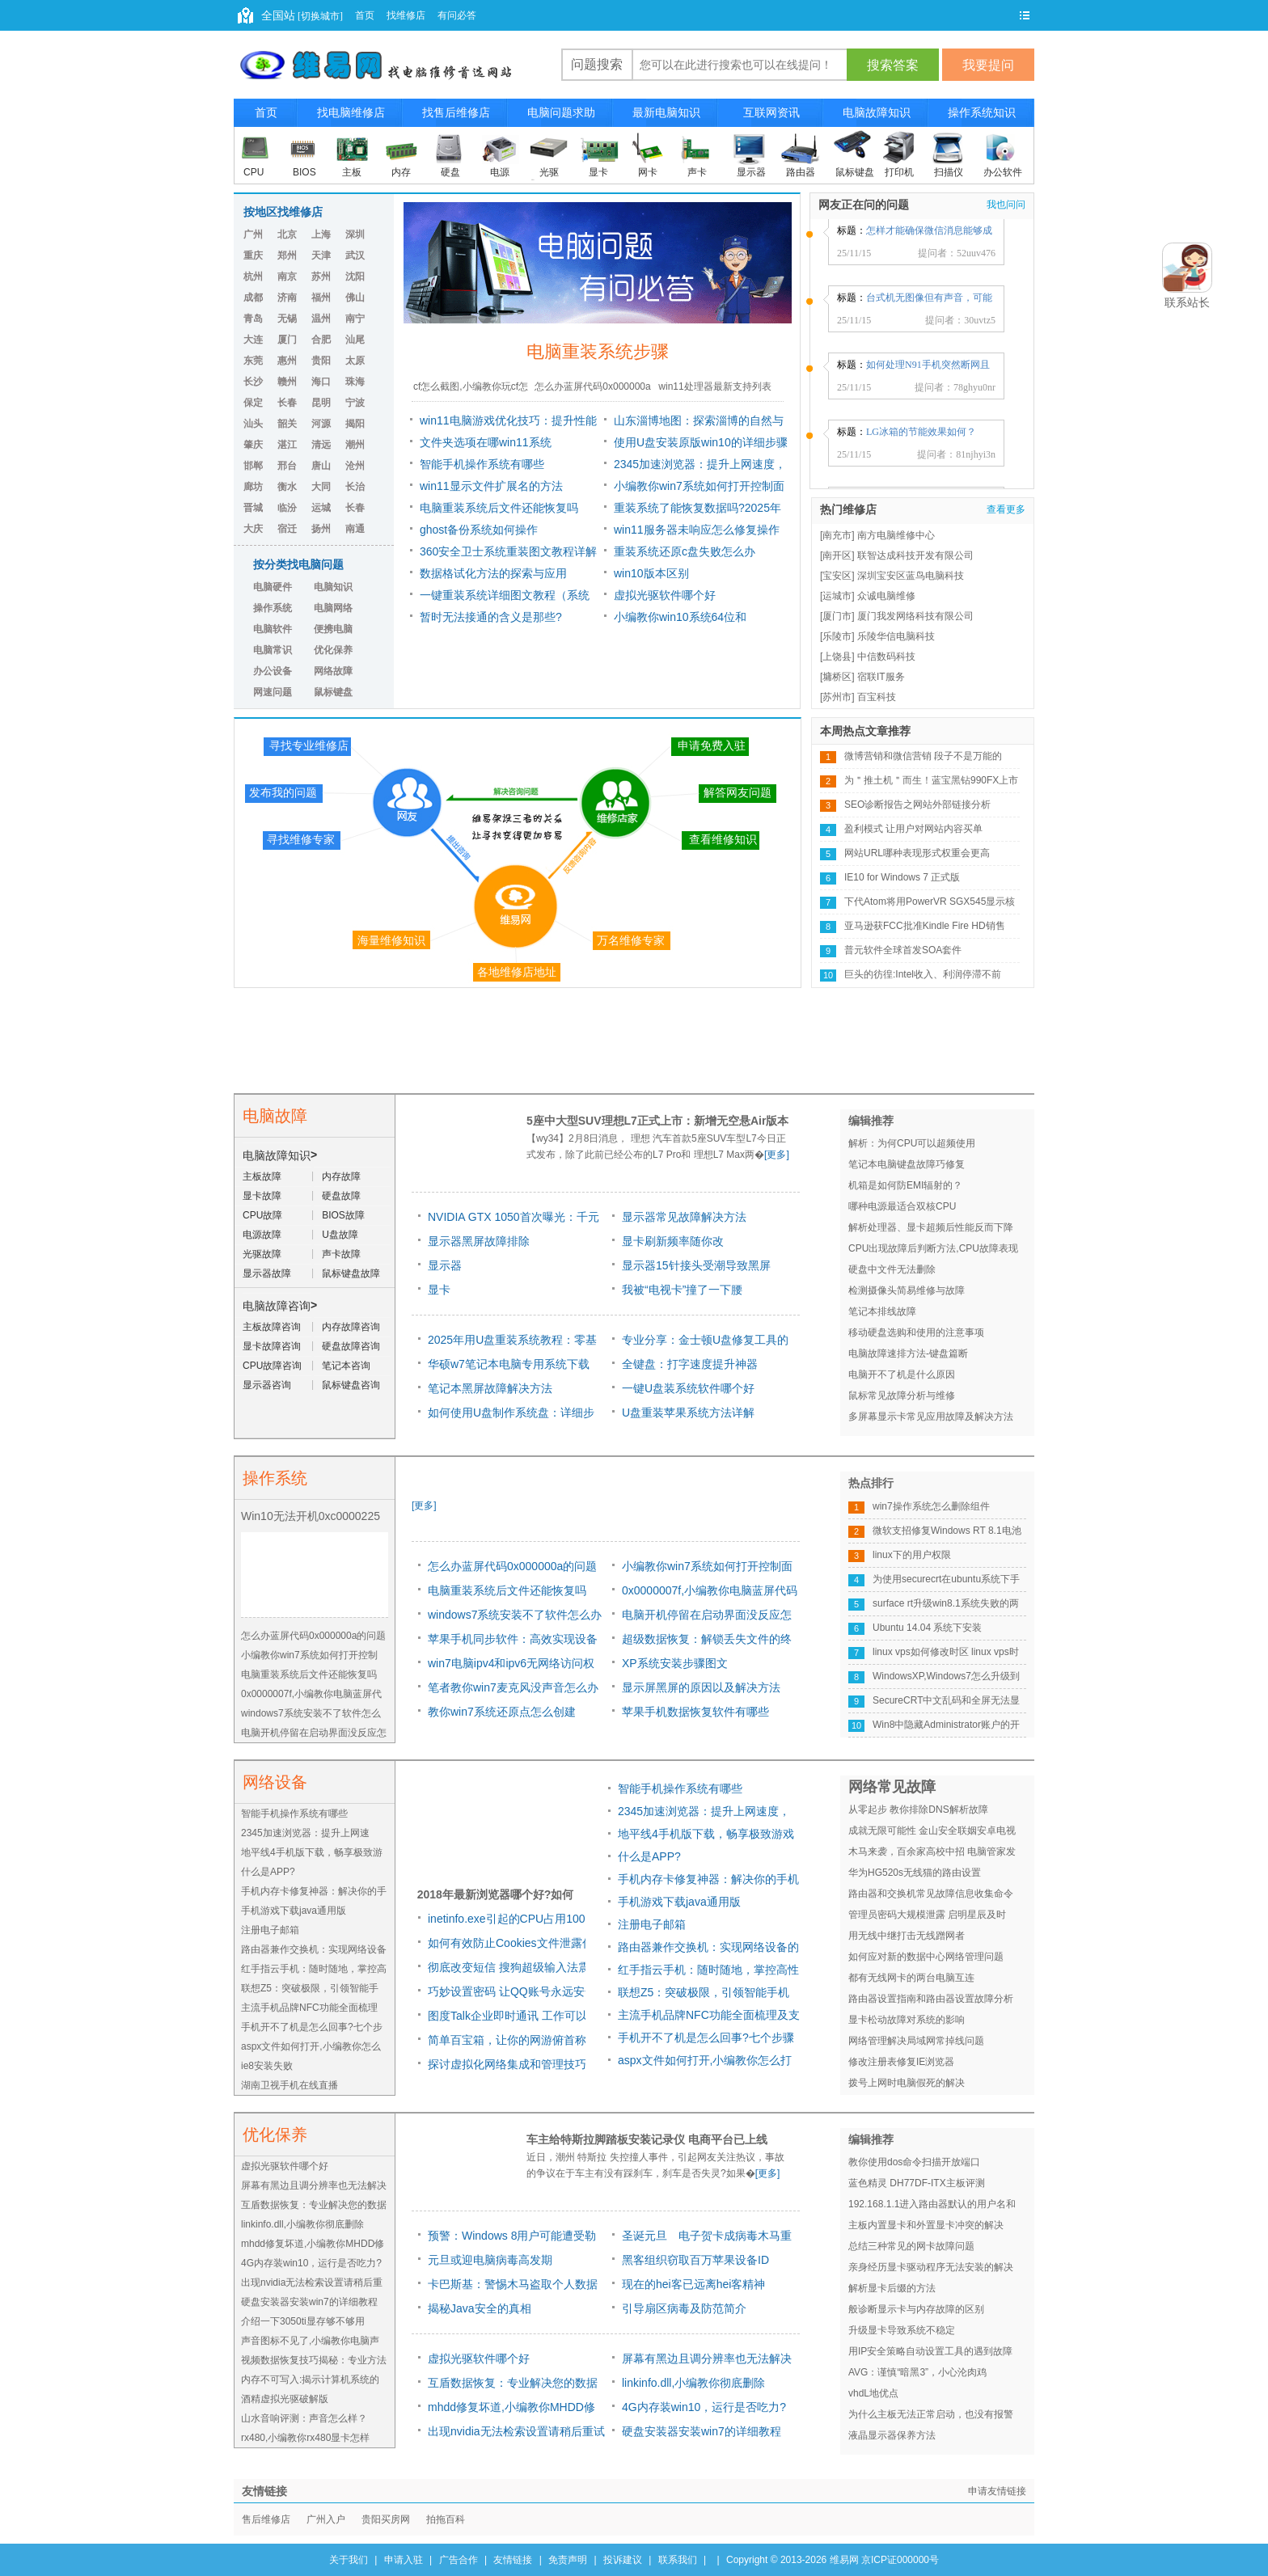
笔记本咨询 (346, 1365)
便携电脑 (333, 629)
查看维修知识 (723, 839)
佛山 (355, 297)
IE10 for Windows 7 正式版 (902, 877)
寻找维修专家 (301, 839)
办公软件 (1002, 172)
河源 (321, 423)
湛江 (287, 444)
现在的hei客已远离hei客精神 (693, 2284)
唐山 (321, 465)
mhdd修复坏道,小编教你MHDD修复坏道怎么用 (511, 2410)
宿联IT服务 (881, 676)
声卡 (697, 172)
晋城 (253, 507)
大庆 (253, 528)
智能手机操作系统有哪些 (482, 464)
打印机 (899, 172)
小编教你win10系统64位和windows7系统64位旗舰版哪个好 (696, 619)
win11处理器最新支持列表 (714, 386)
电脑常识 (272, 650)
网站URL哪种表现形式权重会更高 (917, 853)
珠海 (355, 381)
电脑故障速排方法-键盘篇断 (908, 1353)
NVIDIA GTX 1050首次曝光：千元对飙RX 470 (513, 1219)
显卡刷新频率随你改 (673, 1241)
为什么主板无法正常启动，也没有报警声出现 (930, 2417)
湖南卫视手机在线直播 (289, 2085)
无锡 (287, 318)
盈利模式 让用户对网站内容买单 (913, 828)
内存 (401, 172)
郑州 (287, 255)
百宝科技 (876, 697)
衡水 (287, 486)
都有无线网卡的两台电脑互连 (911, 1977)
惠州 (287, 360)
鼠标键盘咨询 (351, 1385)
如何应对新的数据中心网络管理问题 (926, 1956)
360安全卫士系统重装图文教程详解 (508, 551)
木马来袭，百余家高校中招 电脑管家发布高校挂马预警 (932, 1854)
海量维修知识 (391, 940)
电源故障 (262, 1234)
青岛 (253, 318)
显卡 (598, 172)
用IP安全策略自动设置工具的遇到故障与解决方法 (930, 2354)
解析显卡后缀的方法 (892, 2288)
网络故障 (333, 671)
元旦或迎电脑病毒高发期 (490, 2259)
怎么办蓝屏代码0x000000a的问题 (592, 391)
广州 (253, 234)
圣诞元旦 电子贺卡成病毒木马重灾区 (707, 2238)
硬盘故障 (341, 1195)
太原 (355, 360)
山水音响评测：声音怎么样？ (304, 2418)
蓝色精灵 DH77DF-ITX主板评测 (916, 2183)
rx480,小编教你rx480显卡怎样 (305, 2437)
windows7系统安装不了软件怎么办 (515, 1614)
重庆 (253, 255)
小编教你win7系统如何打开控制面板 (699, 488)
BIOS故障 (343, 1215)
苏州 (321, 276)
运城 (321, 507)
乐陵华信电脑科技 (896, 636)
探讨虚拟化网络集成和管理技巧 (507, 2064)
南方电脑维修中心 (896, 535)
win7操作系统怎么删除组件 (931, 1506)
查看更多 (1006, 509)
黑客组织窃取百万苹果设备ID (695, 2259)
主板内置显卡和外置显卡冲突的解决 (926, 2225)
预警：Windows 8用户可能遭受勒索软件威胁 (512, 2238)
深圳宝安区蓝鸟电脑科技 (910, 575)
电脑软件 (272, 629)
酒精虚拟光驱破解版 (284, 2399)
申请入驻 (403, 2559)
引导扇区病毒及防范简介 (684, 2308)
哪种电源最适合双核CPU (902, 1206)
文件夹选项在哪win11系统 (486, 442)
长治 (355, 486)
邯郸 (253, 465)
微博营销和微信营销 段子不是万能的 (923, 756)
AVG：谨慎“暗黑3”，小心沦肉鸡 (917, 2372)
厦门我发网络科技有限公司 (915, 616)
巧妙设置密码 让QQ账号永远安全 (512, 1991)
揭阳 (355, 423)
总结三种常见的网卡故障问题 (911, 2246)
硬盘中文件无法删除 (892, 1269)
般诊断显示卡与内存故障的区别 (916, 2309)
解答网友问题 (737, 792)
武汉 (355, 255)
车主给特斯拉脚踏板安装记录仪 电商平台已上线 (646, 2139)
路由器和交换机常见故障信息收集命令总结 (930, 1896)
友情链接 (512, 2559)
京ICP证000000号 (900, 2559)
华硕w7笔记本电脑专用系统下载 (509, 1364)
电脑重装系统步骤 (597, 351)
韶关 (287, 423)
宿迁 (287, 528)
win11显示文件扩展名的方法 (491, 485)
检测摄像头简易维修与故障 (906, 1290)
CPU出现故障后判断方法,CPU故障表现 (933, 1248)
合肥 (321, 339)
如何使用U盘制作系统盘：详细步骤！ (511, 1415)
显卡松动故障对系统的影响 (906, 2019)
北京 (287, 234)
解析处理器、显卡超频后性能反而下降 (930, 1227)
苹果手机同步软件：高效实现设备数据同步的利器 (513, 1641)
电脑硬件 (272, 587)
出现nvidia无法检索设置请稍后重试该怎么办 (516, 2434)
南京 (287, 276)
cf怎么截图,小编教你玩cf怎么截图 (470, 391)
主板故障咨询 (272, 1326)
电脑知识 (333, 587)
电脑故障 (275, 1116)
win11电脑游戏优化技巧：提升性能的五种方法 (508, 423)
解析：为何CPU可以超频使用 (911, 1143)
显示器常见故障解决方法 (684, 1216)
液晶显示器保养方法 (892, 2435)
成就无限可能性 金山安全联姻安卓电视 (932, 1830)
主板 (351, 172)
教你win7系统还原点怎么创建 (502, 1711)
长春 (287, 402)
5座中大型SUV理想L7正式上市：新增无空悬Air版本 (657, 1120)
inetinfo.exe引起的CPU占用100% (511, 1918)
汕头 (253, 423)
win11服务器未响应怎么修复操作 (697, 529)
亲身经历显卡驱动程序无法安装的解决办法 (930, 2269)
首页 (364, 15)
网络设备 (275, 1782)
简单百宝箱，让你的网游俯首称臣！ (518, 2039)
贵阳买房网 (385, 2519)
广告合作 (458, 2559)
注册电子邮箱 (270, 1930)
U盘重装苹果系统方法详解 (688, 1412)
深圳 (355, 234)
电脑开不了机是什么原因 (901, 1374)
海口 (321, 381)
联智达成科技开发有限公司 (915, 555)
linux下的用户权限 (912, 1554)
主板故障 (262, 1176)
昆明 (321, 402)
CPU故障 (262, 1215)
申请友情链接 (997, 2491)
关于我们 (348, 2559)
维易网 (844, 2559)
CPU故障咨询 (272, 1365)
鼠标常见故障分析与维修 (901, 1395)
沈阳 (355, 276)
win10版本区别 (651, 573)
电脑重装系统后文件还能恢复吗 (499, 507)
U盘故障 (340, 1234)
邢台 (287, 465)
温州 (321, 318)
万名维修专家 (631, 940)
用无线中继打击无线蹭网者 (906, 1935)
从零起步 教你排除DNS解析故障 (918, 1809)
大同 (321, 486)
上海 (321, 234)
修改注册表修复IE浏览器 (901, 2061)
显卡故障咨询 (272, 1346)
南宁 (355, 318)
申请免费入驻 (712, 745)
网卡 (647, 172)
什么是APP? (268, 1871)
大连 (253, 339)
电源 (499, 172)
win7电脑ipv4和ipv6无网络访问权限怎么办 (511, 1666)
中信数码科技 (886, 656)
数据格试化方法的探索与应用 (493, 573)
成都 (253, 297)
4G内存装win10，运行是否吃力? (311, 2263)
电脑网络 (333, 608)
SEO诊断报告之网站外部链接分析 (917, 804)
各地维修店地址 (516, 971)
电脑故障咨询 (277, 1305)
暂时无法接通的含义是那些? (491, 616)
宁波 (355, 402)
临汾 (287, 507)
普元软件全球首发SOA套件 (903, 950)
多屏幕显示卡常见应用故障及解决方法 (930, 1416)
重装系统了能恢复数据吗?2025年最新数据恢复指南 (697, 510)
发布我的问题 (283, 792)
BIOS (304, 172)
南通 (355, 528)
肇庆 (253, 444)
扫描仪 (948, 172)
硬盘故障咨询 (351, 1346)
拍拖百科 (445, 2519)
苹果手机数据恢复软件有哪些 (695, 1711)
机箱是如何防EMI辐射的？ (905, 1185)
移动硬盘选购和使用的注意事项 (916, 1332)
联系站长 (1187, 302)
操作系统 (272, 608)
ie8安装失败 (267, 2065)
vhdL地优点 (873, 2393)
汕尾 (355, 339)
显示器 (751, 172)
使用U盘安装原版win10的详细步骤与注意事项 (701, 445)
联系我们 (677, 2559)
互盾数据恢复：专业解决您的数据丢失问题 (513, 2385)
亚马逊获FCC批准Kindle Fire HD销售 (924, 925)
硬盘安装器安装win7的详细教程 (309, 2302)
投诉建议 (622, 2559)
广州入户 (325, 2519)
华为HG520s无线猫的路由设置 (914, 1872)
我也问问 (1006, 204)
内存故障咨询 (351, 1326)
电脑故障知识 (277, 1155)
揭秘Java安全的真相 (479, 2308)
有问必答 (456, 15)
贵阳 (321, 360)
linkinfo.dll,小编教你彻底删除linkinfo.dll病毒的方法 (693, 2385)
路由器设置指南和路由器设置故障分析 (930, 1998)
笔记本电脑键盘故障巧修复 (906, 1164)
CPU (253, 172)
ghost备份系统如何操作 (479, 529)
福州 (321, 297)
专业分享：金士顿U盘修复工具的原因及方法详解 (705, 1342)
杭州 (253, 276)
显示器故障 (267, 1273)
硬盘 (450, 172)
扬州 (321, 528)
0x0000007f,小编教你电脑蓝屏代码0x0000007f (709, 1593)
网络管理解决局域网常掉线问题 (916, 2040)
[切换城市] (319, 16)
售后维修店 (266, 2519)
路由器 (800, 172)
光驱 (549, 172)
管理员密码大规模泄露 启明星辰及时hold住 (927, 1917)
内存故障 (341, 1176)
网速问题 (272, 692)
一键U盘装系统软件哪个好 (688, 1388)
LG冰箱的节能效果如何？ (921, 438)
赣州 (287, 381)
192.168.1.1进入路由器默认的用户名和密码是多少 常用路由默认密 (932, 2206)
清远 (321, 444)
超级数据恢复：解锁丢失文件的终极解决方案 (707, 1641)
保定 (253, 402)
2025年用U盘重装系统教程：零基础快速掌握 (512, 1342)
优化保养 (333, 650)
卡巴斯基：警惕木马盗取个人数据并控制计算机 (513, 2287)
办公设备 (272, 671)
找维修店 (406, 15)
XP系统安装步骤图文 (675, 1663)
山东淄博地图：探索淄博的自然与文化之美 (699, 423)
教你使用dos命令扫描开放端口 (914, 2162)
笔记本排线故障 (882, 1311)
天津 (321, 255)
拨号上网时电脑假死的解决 (906, 2082)
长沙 (253, 381)
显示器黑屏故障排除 (479, 1241)
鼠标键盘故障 (351, 1273)
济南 (287, 297)
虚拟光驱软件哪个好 (665, 595)
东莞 (253, 360)
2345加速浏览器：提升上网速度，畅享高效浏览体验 (700, 466)
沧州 (355, 465)
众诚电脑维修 (886, 596)
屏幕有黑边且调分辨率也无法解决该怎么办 (707, 2361)
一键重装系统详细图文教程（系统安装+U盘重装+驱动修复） (505, 597)
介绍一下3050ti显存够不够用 (303, 2321)
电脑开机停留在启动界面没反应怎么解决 (707, 1617)
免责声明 (567, 2559)
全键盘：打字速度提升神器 (690, 1364)
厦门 (287, 339)
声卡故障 (341, 1254)
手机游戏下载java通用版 (293, 1910)
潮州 (355, 444)
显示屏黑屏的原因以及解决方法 (701, 1687)
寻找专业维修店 (309, 745)
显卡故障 (262, 1195)
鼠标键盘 (854, 172)
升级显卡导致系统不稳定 (901, 2330)
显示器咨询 (267, 1385)
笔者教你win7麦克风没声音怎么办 (513, 1687)
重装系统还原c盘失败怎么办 (684, 551)
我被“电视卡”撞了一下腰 (682, 1289)
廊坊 (253, 486)
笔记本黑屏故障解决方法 (490, 1388)
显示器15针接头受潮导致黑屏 (696, 1265)
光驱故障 (262, 1254)
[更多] (776, 1154)
